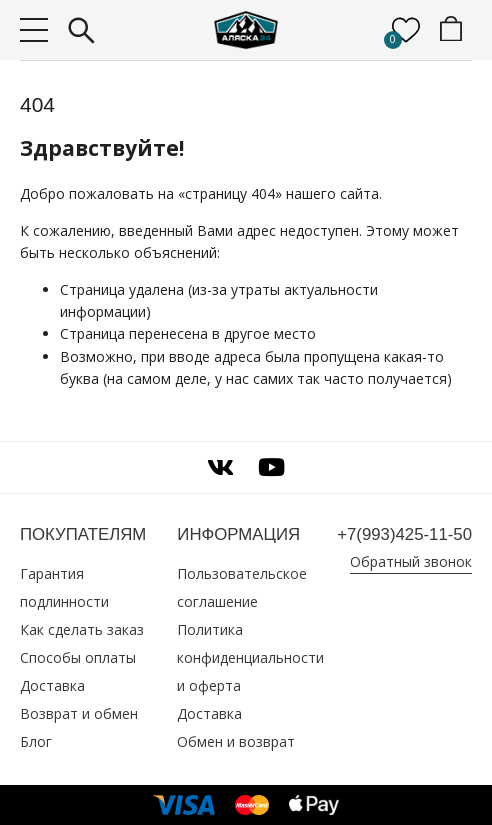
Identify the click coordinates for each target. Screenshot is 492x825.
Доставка (52, 685)
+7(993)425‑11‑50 (404, 534)
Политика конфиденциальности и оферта (250, 657)
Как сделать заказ (82, 629)
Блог (36, 741)
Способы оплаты (78, 657)
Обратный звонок (411, 561)
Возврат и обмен (79, 713)
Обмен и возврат (236, 741)
